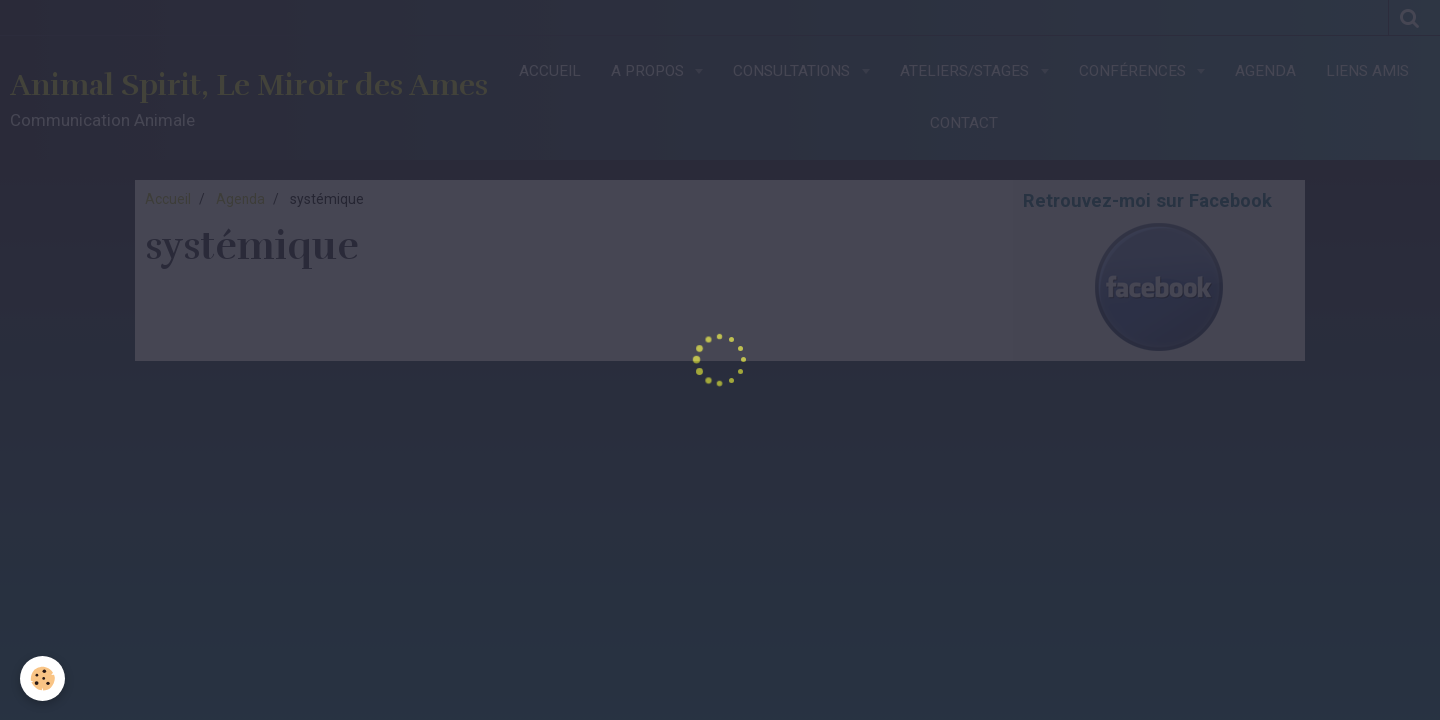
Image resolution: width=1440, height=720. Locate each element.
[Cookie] (42, 678)
